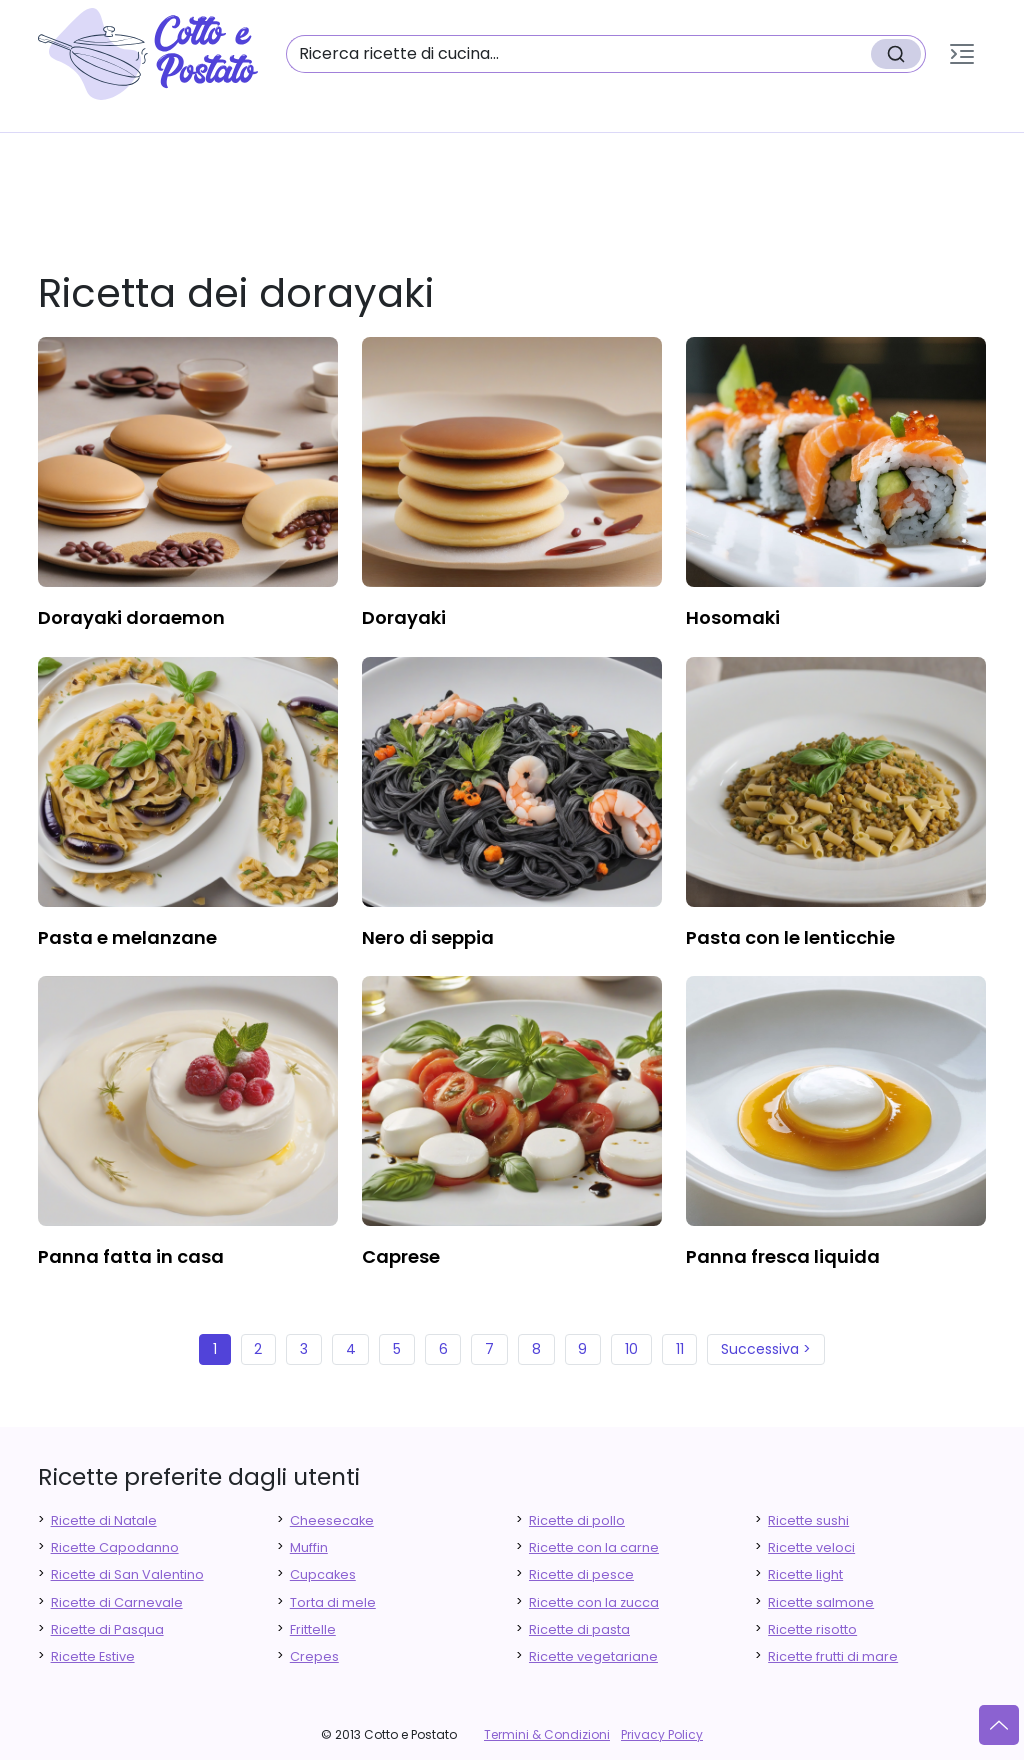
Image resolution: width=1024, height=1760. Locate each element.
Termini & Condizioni (547, 1734)
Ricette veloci (811, 1547)
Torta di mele (333, 1602)
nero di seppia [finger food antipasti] (428, 937)
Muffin (309, 1547)
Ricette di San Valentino (127, 1574)
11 (680, 1349)
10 (631, 1349)
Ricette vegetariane (593, 1656)
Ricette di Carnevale (117, 1602)
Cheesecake (332, 1520)
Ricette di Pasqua (107, 1629)
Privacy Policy (662, 1734)
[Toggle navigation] (962, 54)
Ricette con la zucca (594, 1602)
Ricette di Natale (104, 1520)
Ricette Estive (93, 1656)
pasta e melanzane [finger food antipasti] (127, 937)
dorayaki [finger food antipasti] (404, 617)
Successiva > (766, 1349)
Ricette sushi (808, 1520)
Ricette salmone (821, 1602)
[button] (962, 54)
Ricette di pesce (581, 1574)
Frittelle (313, 1629)
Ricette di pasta (579, 1629)
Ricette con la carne (594, 1547)
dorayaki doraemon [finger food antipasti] (131, 617)
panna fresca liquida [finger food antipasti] (783, 1256)
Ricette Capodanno (115, 1547)
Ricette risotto (812, 1629)
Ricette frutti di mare (833, 1656)
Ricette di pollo (577, 1520)
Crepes (314, 1656)
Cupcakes (323, 1574)
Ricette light (805, 1574)
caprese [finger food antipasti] (401, 1256)
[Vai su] (999, 1725)
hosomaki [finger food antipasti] (733, 617)
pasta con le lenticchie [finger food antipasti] (790, 937)
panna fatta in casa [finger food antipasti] (131, 1256)
